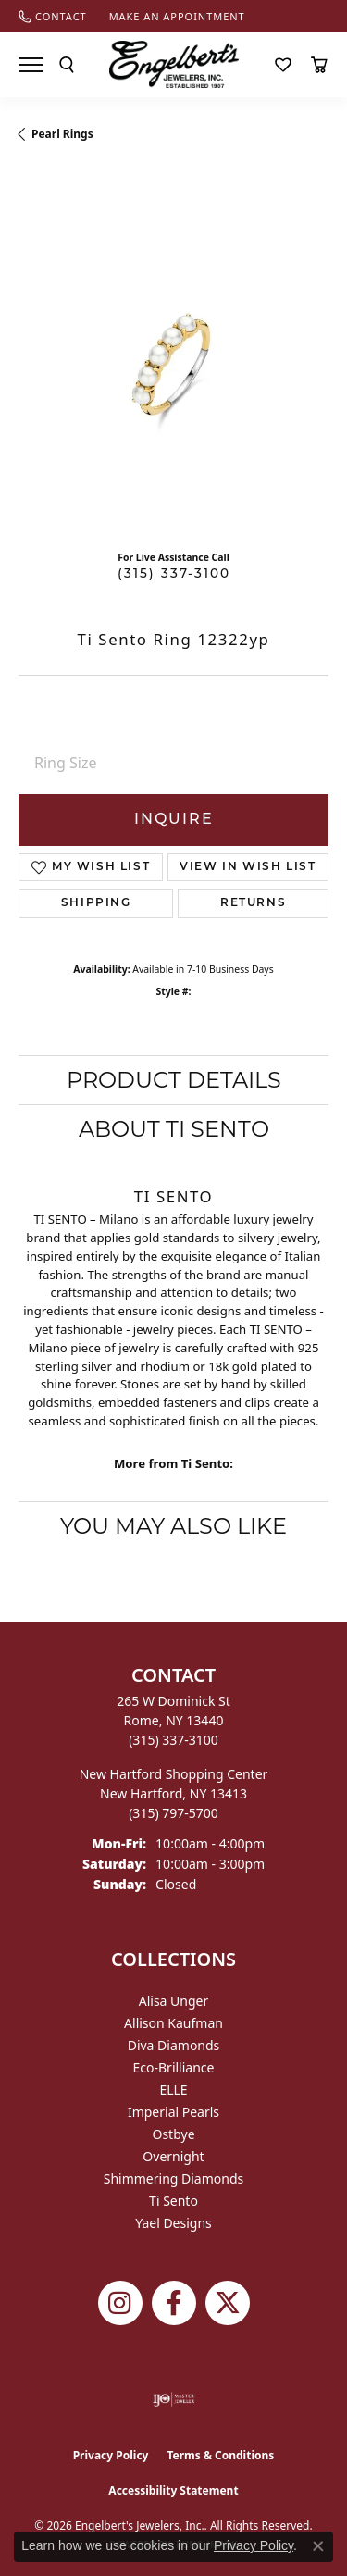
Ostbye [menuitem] (173, 2134)
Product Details (174, 1079)
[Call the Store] (173, 1739)
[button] (66, 65)
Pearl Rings (62, 134)
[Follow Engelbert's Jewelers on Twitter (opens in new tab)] (227, 2303)
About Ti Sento (174, 1128)
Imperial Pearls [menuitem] (173, 2112)
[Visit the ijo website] (173, 2399)
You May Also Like (173, 1525)
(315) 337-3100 (174, 574)
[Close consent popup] (318, 2546)
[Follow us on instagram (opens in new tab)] (120, 2303)
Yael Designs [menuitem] (173, 2223)
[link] (53, 16)
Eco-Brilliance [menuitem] (174, 2067)
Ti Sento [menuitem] (173, 2200)
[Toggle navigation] (30, 65)
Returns (253, 903)
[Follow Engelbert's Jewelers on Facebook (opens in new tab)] (174, 2303)
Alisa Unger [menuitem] (174, 2001)
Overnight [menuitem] (173, 2156)
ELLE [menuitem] (173, 2089)
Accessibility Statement (173, 2490)
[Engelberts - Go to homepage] (174, 64)
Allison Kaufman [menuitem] (173, 2023)
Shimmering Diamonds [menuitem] (174, 2178)
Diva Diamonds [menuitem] (174, 2045)
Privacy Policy (111, 2455)
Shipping (96, 903)
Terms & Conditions (220, 2455)
